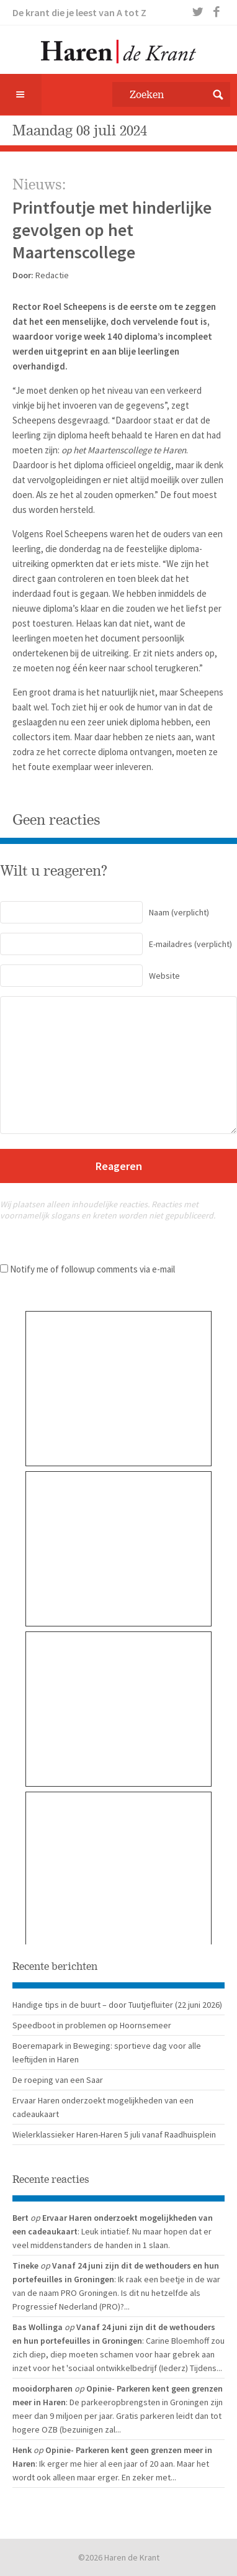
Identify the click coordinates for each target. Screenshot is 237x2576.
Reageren (119, 1166)
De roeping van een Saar (57, 2079)
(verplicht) (104, 912)
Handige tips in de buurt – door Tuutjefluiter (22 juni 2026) (117, 2004)
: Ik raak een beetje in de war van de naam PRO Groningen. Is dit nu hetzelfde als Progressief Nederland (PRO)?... (116, 2293)
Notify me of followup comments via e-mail (92, 1269)
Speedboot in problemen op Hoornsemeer (91, 2025)
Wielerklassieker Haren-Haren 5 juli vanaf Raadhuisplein (114, 2134)
